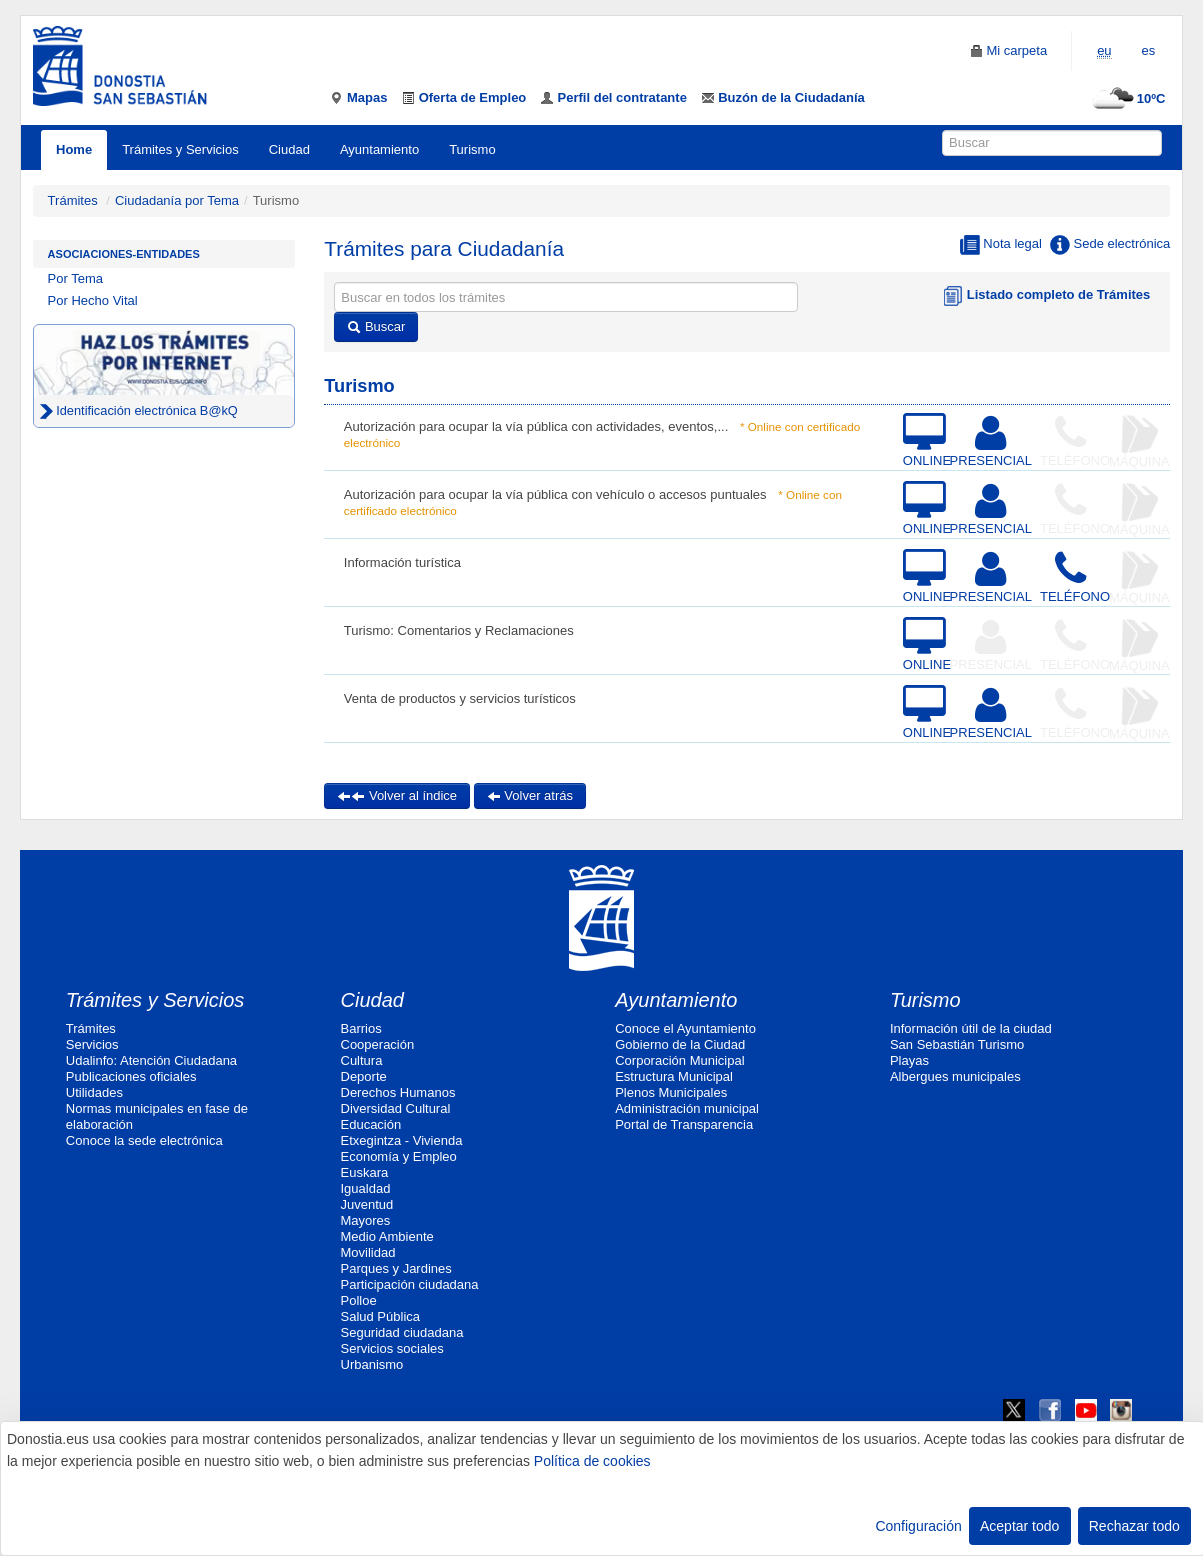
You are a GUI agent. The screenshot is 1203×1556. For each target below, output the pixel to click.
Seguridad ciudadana (402, 1332)
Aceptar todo (1019, 1526)
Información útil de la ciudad (971, 1028)
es (1149, 50)
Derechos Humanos (398, 1092)
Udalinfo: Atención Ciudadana (151, 1060)
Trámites (73, 200)
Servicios (92, 1044)
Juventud (367, 1204)
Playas (909, 1060)
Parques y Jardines (396, 1268)
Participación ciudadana (410, 1284)
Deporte (364, 1076)
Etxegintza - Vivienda (402, 1140)
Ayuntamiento (379, 149)
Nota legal (1001, 245)
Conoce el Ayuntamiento (685, 1028)
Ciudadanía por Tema (177, 200)
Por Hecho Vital (93, 300)
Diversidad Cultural (396, 1108)
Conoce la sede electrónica (144, 1140)
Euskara (365, 1172)
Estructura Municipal (674, 1076)
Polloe (359, 1300)
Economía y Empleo (399, 1156)
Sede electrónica (1110, 245)
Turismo (472, 149)
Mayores (366, 1220)
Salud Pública (381, 1316)
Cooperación (378, 1044)
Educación (371, 1124)
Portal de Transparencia (684, 1124)
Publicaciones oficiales (131, 1076)
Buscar (376, 326)
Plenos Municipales (671, 1092)
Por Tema (75, 278)
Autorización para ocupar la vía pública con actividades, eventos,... (536, 426)
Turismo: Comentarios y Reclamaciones (459, 630)
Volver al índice (397, 795)
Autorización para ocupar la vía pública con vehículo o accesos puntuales (555, 494)
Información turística (402, 562)
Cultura (362, 1060)
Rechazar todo (1134, 1526)
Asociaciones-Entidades (124, 254)
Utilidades (94, 1092)
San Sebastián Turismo (957, 1044)
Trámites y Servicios (180, 149)
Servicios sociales (392, 1348)
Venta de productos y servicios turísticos (460, 698)
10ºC (1126, 98)
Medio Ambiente (387, 1236)
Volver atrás (530, 795)
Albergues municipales (955, 1076)
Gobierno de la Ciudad (680, 1044)
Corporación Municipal (679, 1060)
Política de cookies (592, 1461)
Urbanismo (372, 1364)
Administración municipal (687, 1108)
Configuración (918, 1526)
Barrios (361, 1028)
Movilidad (368, 1252)
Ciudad (289, 149)
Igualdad (366, 1188)
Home (74, 149)
